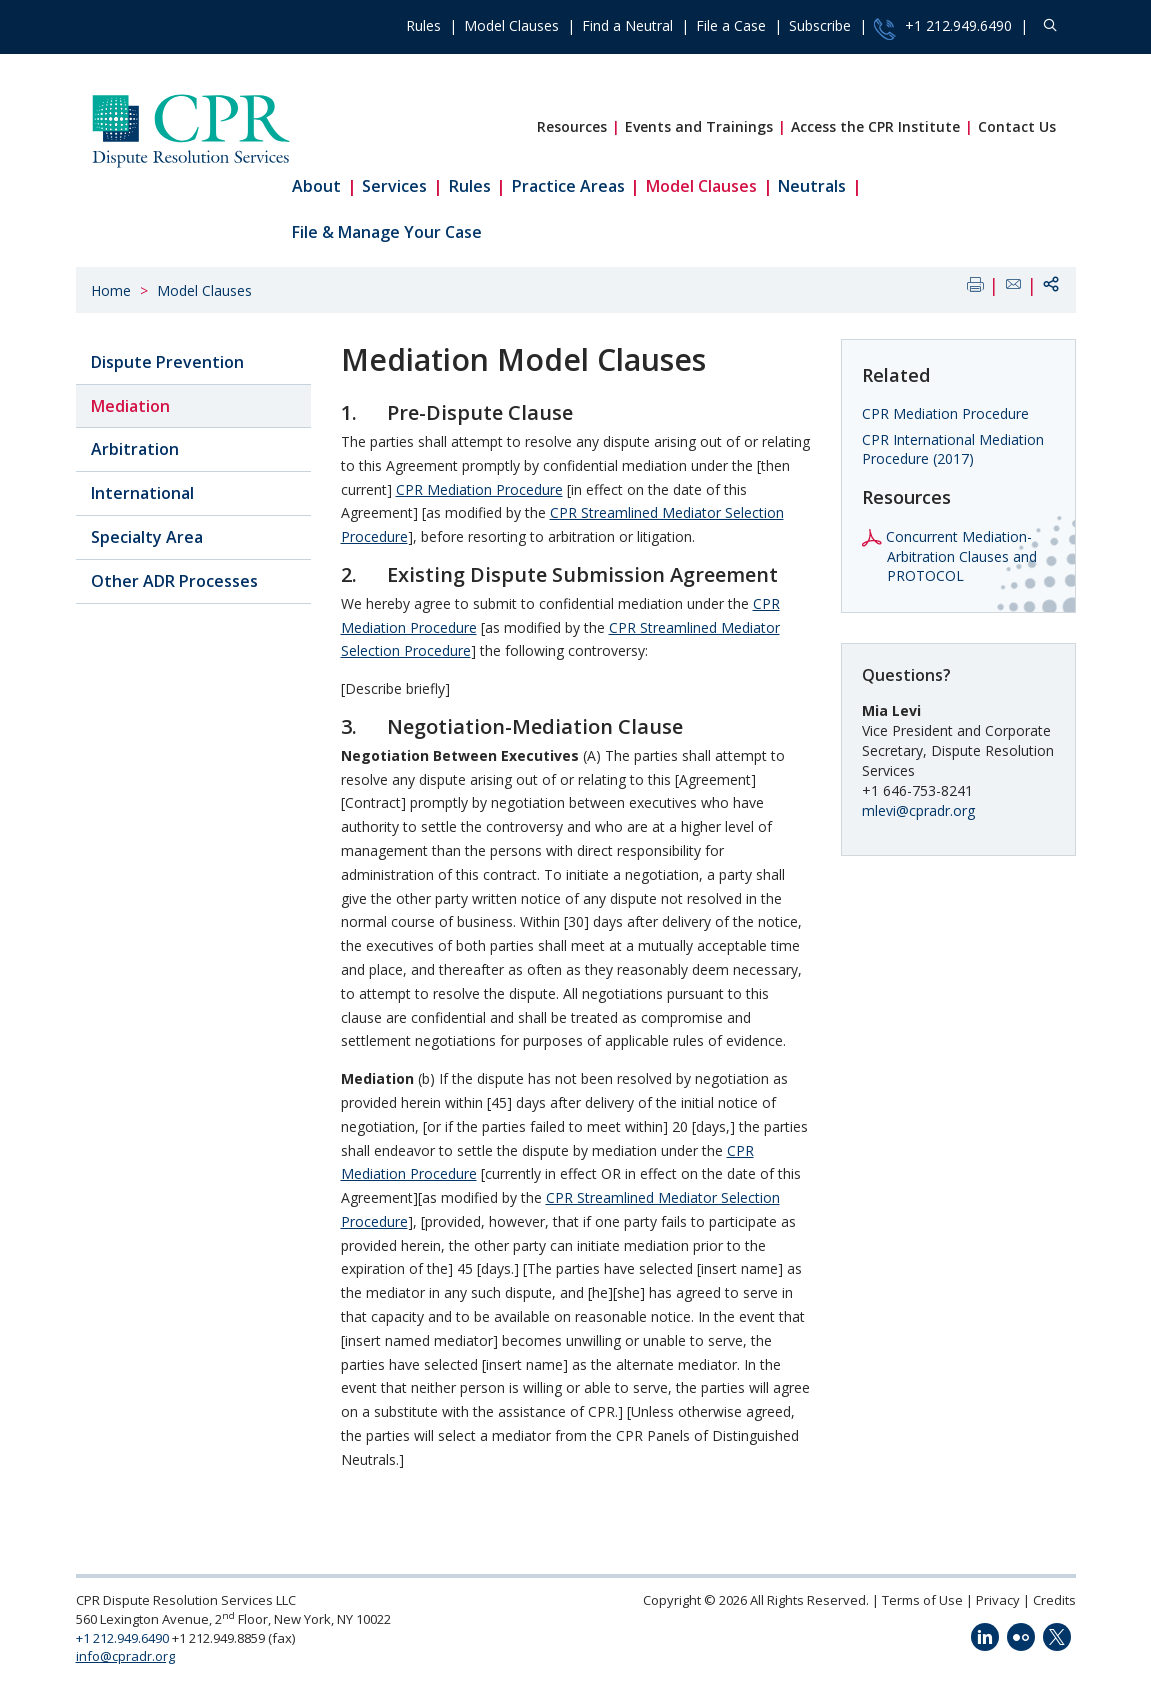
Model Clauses (511, 25)
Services (394, 186)
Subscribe (820, 25)
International (142, 493)
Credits (1054, 1600)
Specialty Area (147, 537)
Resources (572, 126)
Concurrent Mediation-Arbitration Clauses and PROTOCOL (962, 556)
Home (111, 290)
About (316, 186)
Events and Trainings (699, 126)
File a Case (731, 25)
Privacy (998, 1600)
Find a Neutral (627, 25)
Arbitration (135, 449)
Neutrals (812, 186)
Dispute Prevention (167, 362)
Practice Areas (568, 186)
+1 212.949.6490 (943, 28)
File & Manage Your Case (387, 232)
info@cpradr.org (125, 1656)
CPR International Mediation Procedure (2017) (953, 449)
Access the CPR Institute (875, 126)
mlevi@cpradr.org (918, 810)
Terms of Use (922, 1600)
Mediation (130, 406)
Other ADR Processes (174, 581)
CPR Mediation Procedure (479, 489)
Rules (423, 25)
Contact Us (1017, 126)
